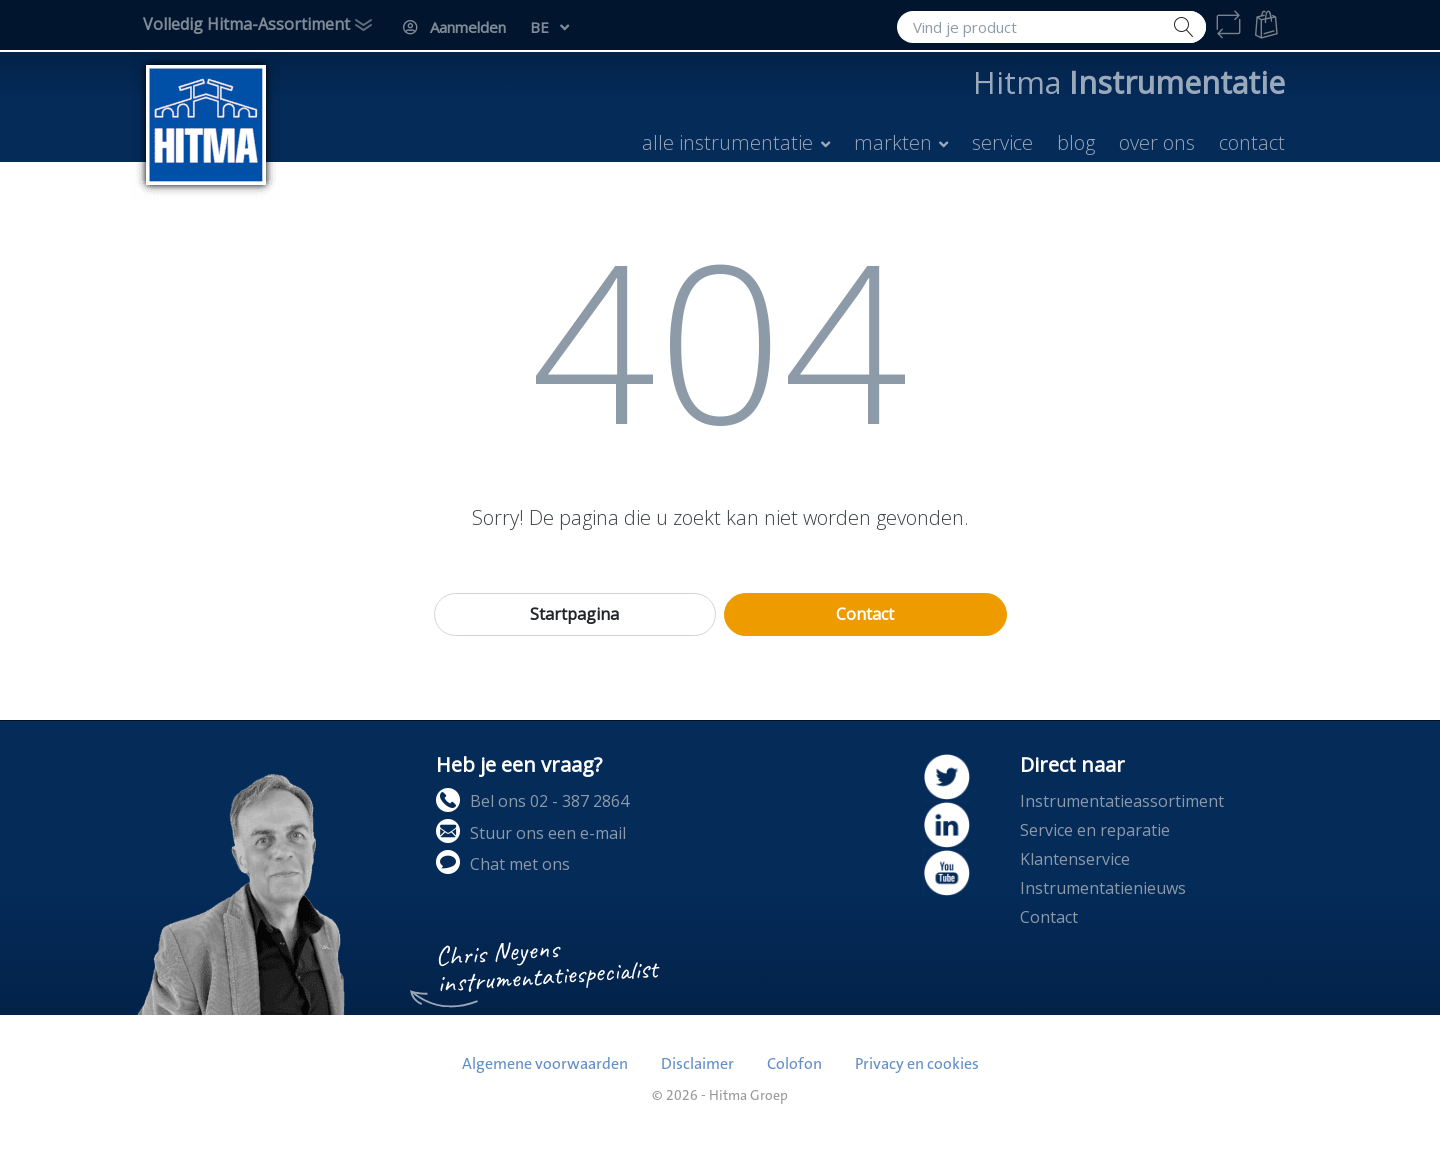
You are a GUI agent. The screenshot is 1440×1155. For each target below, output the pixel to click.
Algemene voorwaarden (545, 1064)
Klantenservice (1075, 859)
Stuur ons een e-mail (531, 831)
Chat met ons (503, 862)
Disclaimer (697, 1064)
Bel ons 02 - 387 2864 (532, 800)
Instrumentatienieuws (1103, 888)
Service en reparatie (1095, 830)
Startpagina (574, 614)
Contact (865, 614)
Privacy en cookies (917, 1064)
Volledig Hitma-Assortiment (246, 24)
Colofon (794, 1064)
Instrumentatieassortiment (1122, 801)
